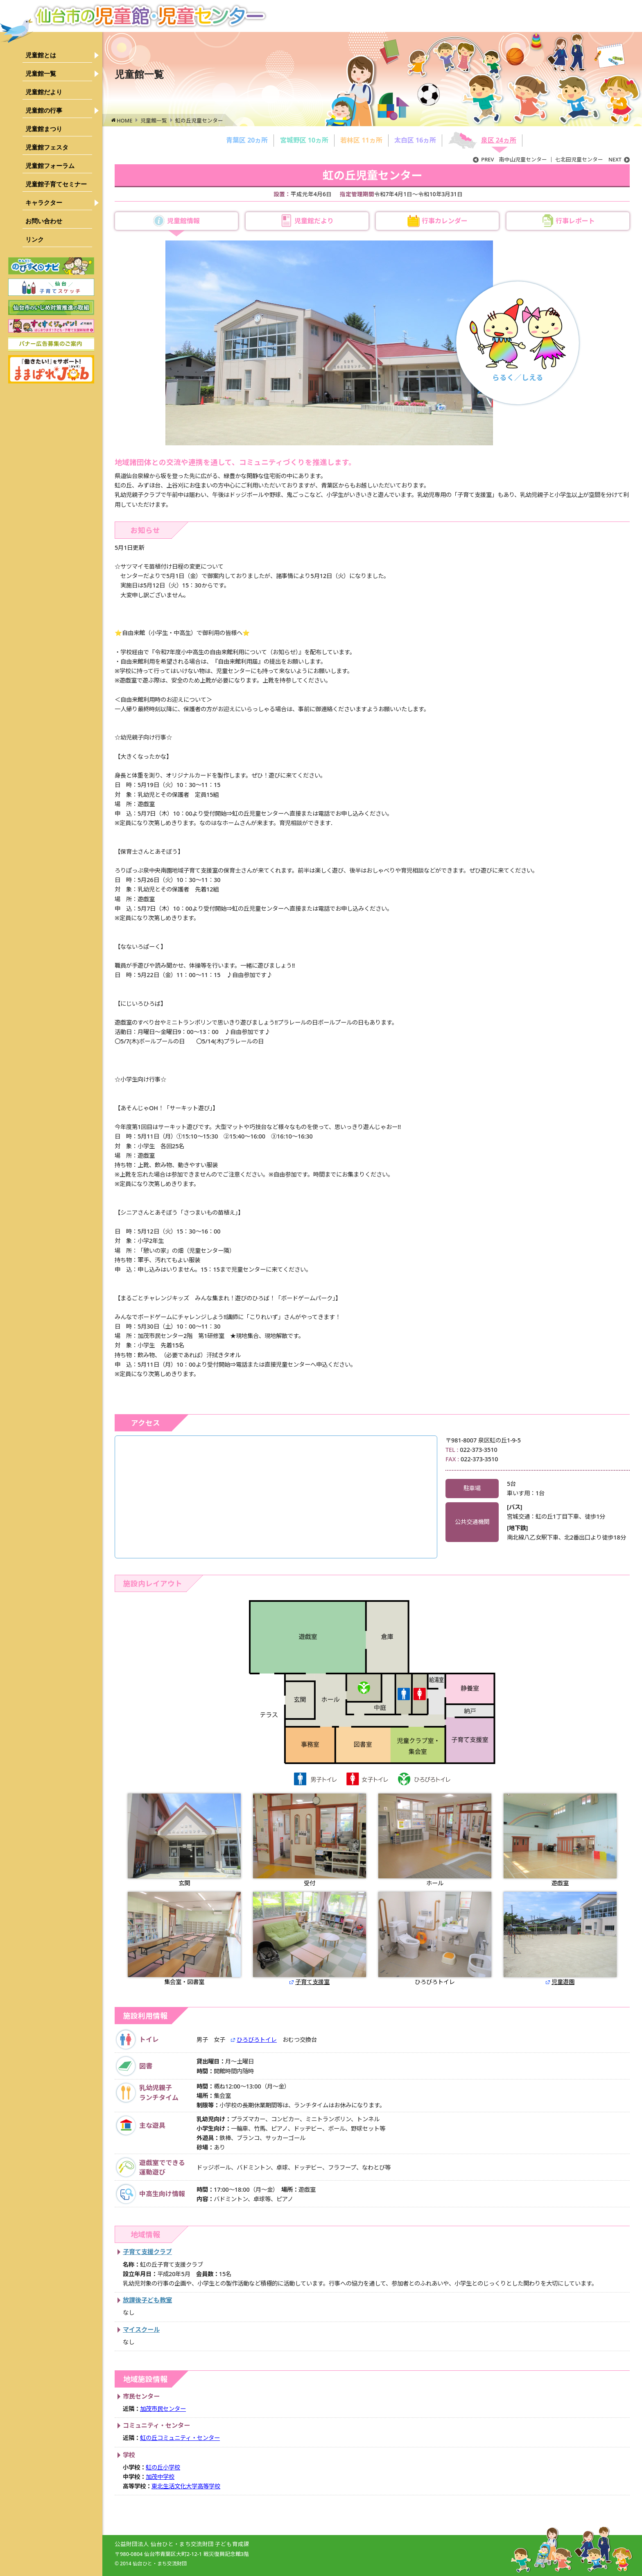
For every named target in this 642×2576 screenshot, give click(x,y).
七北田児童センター (592, 159)
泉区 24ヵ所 (498, 140)
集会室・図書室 (184, 1939)
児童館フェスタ (46, 147)
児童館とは (40, 55)
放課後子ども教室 (147, 2300)
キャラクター (43, 202)
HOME (124, 120)
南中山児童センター (510, 159)
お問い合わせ (43, 221)
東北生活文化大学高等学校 (185, 2486)
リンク (34, 239)
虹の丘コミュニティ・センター (180, 2438)
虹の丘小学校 (163, 2467)
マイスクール (141, 2329)
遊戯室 (560, 1840)
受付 (309, 1840)
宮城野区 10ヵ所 (304, 140)
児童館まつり (43, 128)
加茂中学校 (160, 2477)
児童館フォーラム (50, 165)
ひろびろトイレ (435, 1939)
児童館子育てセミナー (56, 184)
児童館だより (43, 91)
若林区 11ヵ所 (361, 140)
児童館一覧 (40, 73)
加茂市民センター (163, 2409)
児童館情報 (183, 220)
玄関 (184, 1840)
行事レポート (575, 220)
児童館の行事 (43, 110)
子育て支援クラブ (147, 2251)
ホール (435, 1840)
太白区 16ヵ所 (415, 140)
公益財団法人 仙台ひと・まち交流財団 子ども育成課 (182, 2544)
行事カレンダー (445, 220)
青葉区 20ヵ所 (247, 140)
